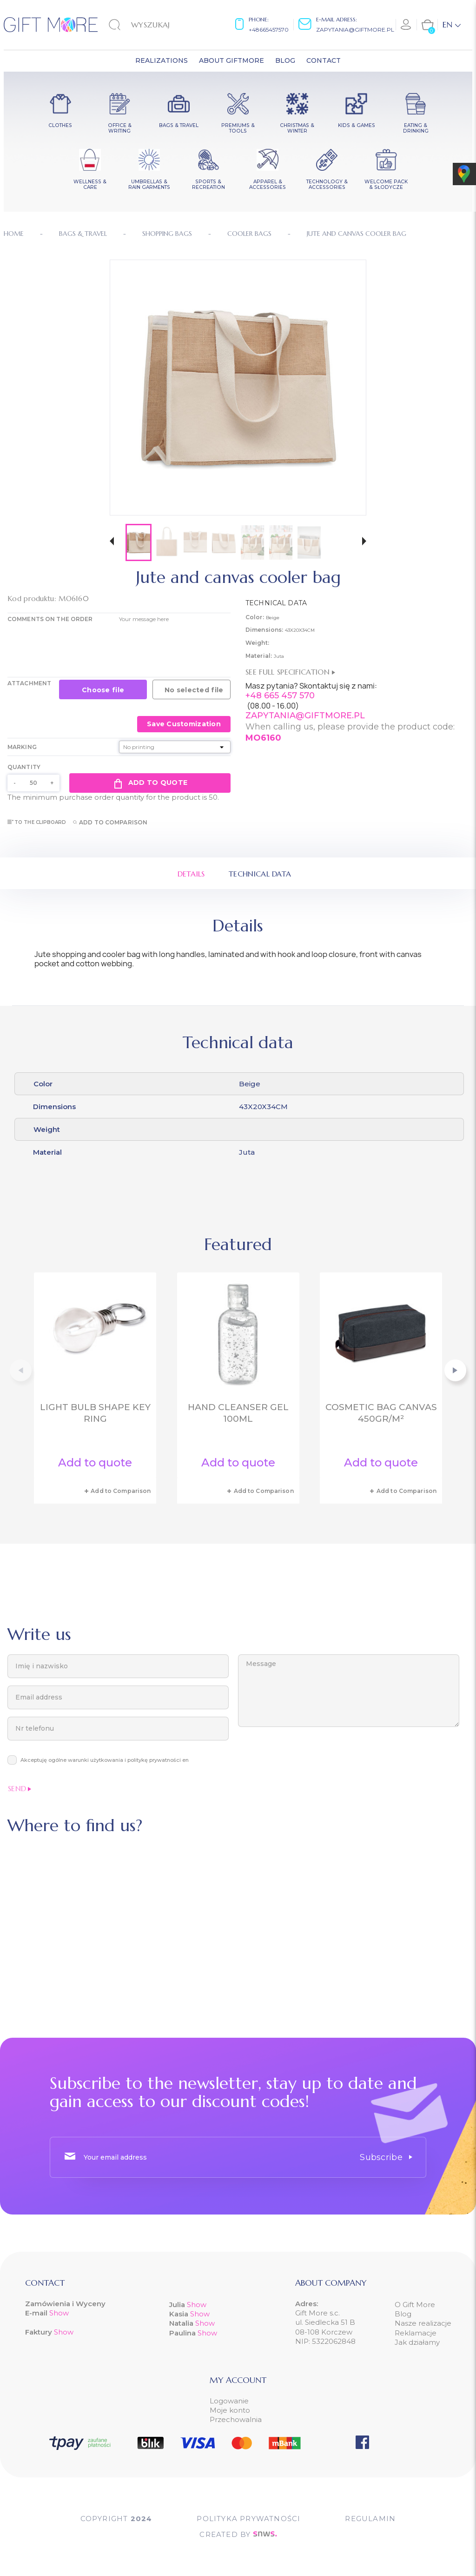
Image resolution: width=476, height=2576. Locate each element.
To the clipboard (36, 822)
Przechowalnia (236, 2419)
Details (191, 873)
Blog (403, 2313)
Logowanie (229, 2400)
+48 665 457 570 (280, 695)
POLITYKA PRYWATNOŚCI (248, 2518)
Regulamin (370, 2518)
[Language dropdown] (452, 24)
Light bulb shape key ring (95, 1413)
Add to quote (149, 783)
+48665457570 (269, 29)
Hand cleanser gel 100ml (238, 1413)
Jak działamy (417, 2342)
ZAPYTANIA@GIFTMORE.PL (305, 715)
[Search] (156, 24)
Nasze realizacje (423, 2323)
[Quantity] (33, 783)
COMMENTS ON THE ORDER (50, 619)
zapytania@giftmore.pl (355, 29)
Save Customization (184, 724)
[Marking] (175, 747)
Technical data (260, 873)
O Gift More (415, 2304)
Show (59, 2312)
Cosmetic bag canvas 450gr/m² (381, 1413)
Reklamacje (415, 2332)
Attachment (29, 683)
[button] (112, 542)
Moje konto (230, 2410)
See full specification (290, 671)
